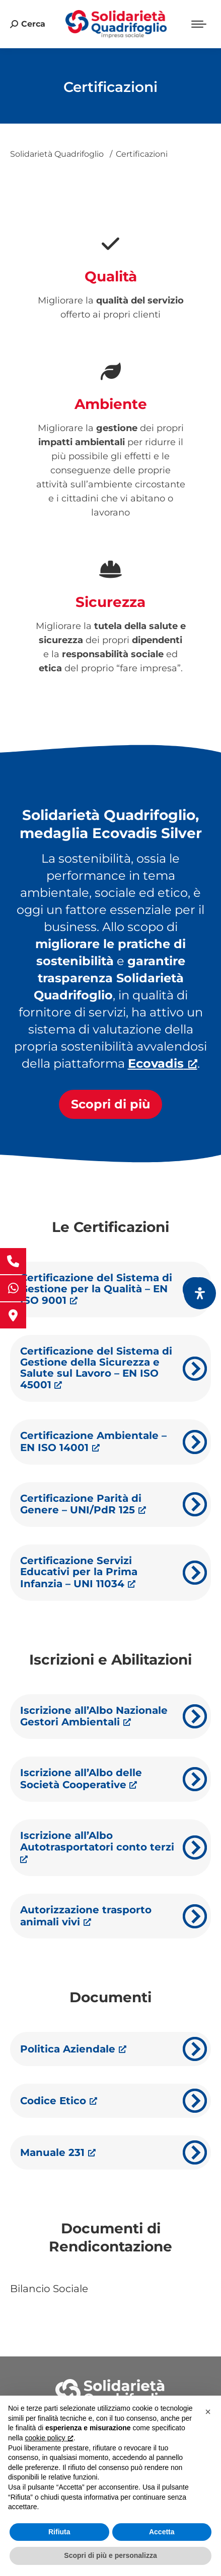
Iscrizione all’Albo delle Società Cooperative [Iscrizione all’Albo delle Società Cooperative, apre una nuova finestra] (81, 1779)
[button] (208, 2412)
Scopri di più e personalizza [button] (110, 2555)
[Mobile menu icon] (199, 24)
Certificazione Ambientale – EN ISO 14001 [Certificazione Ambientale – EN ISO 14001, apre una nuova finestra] (93, 1441)
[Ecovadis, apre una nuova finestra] (162, 1063)
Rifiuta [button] (59, 2532)
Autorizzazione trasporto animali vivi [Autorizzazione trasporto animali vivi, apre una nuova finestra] (86, 1916)
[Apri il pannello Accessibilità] (200, 1293)
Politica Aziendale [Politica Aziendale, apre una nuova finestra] (73, 2049)
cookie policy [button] (48, 2438)
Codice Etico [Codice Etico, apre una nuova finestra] (58, 2101)
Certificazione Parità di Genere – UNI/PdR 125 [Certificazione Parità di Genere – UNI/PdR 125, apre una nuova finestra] (83, 1504)
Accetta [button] (162, 2532)
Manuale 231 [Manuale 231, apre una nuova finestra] (58, 2152)
